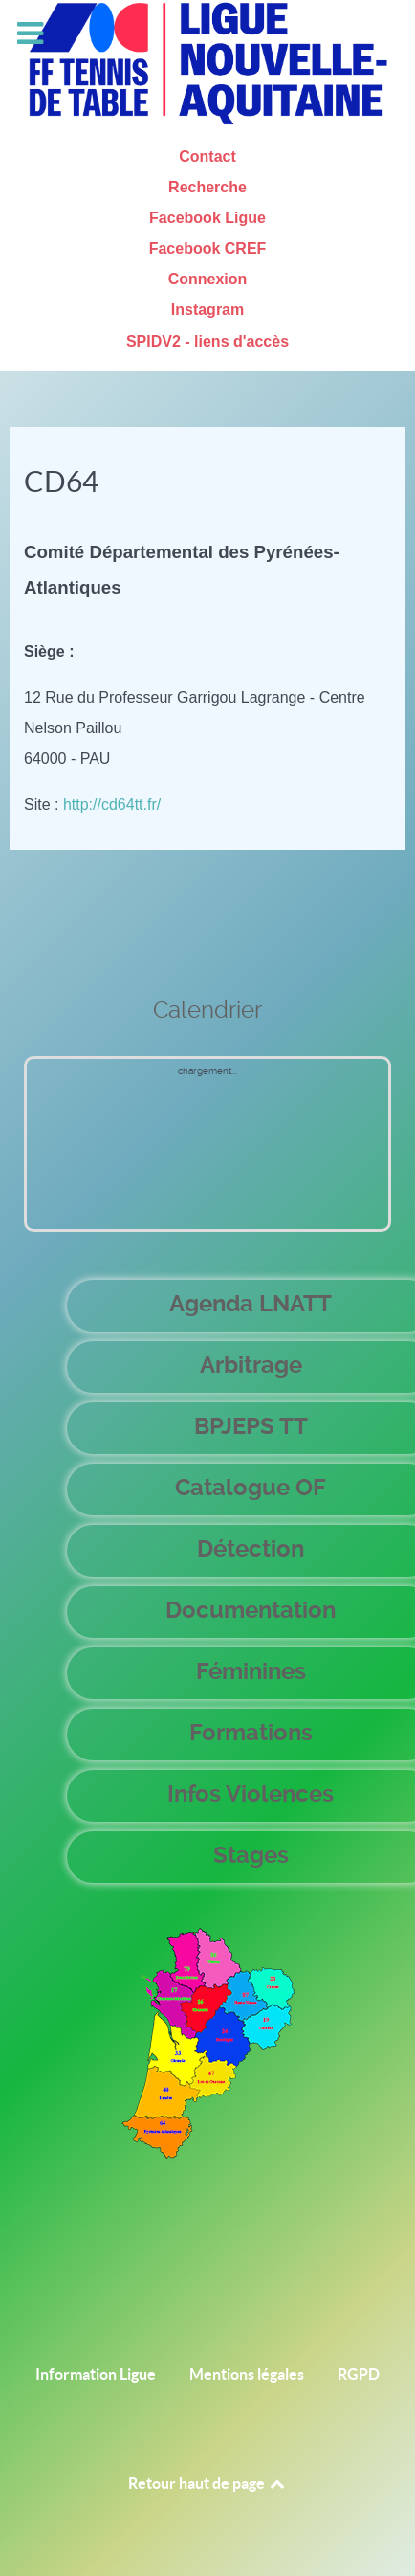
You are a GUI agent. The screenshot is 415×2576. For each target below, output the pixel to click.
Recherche (207, 187)
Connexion (208, 279)
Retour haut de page (208, 2483)
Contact (207, 156)
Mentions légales (246, 2374)
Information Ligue (95, 2374)
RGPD (359, 2374)
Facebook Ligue (207, 218)
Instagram (207, 310)
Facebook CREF (208, 248)
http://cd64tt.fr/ (112, 804)
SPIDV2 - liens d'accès (207, 341)
